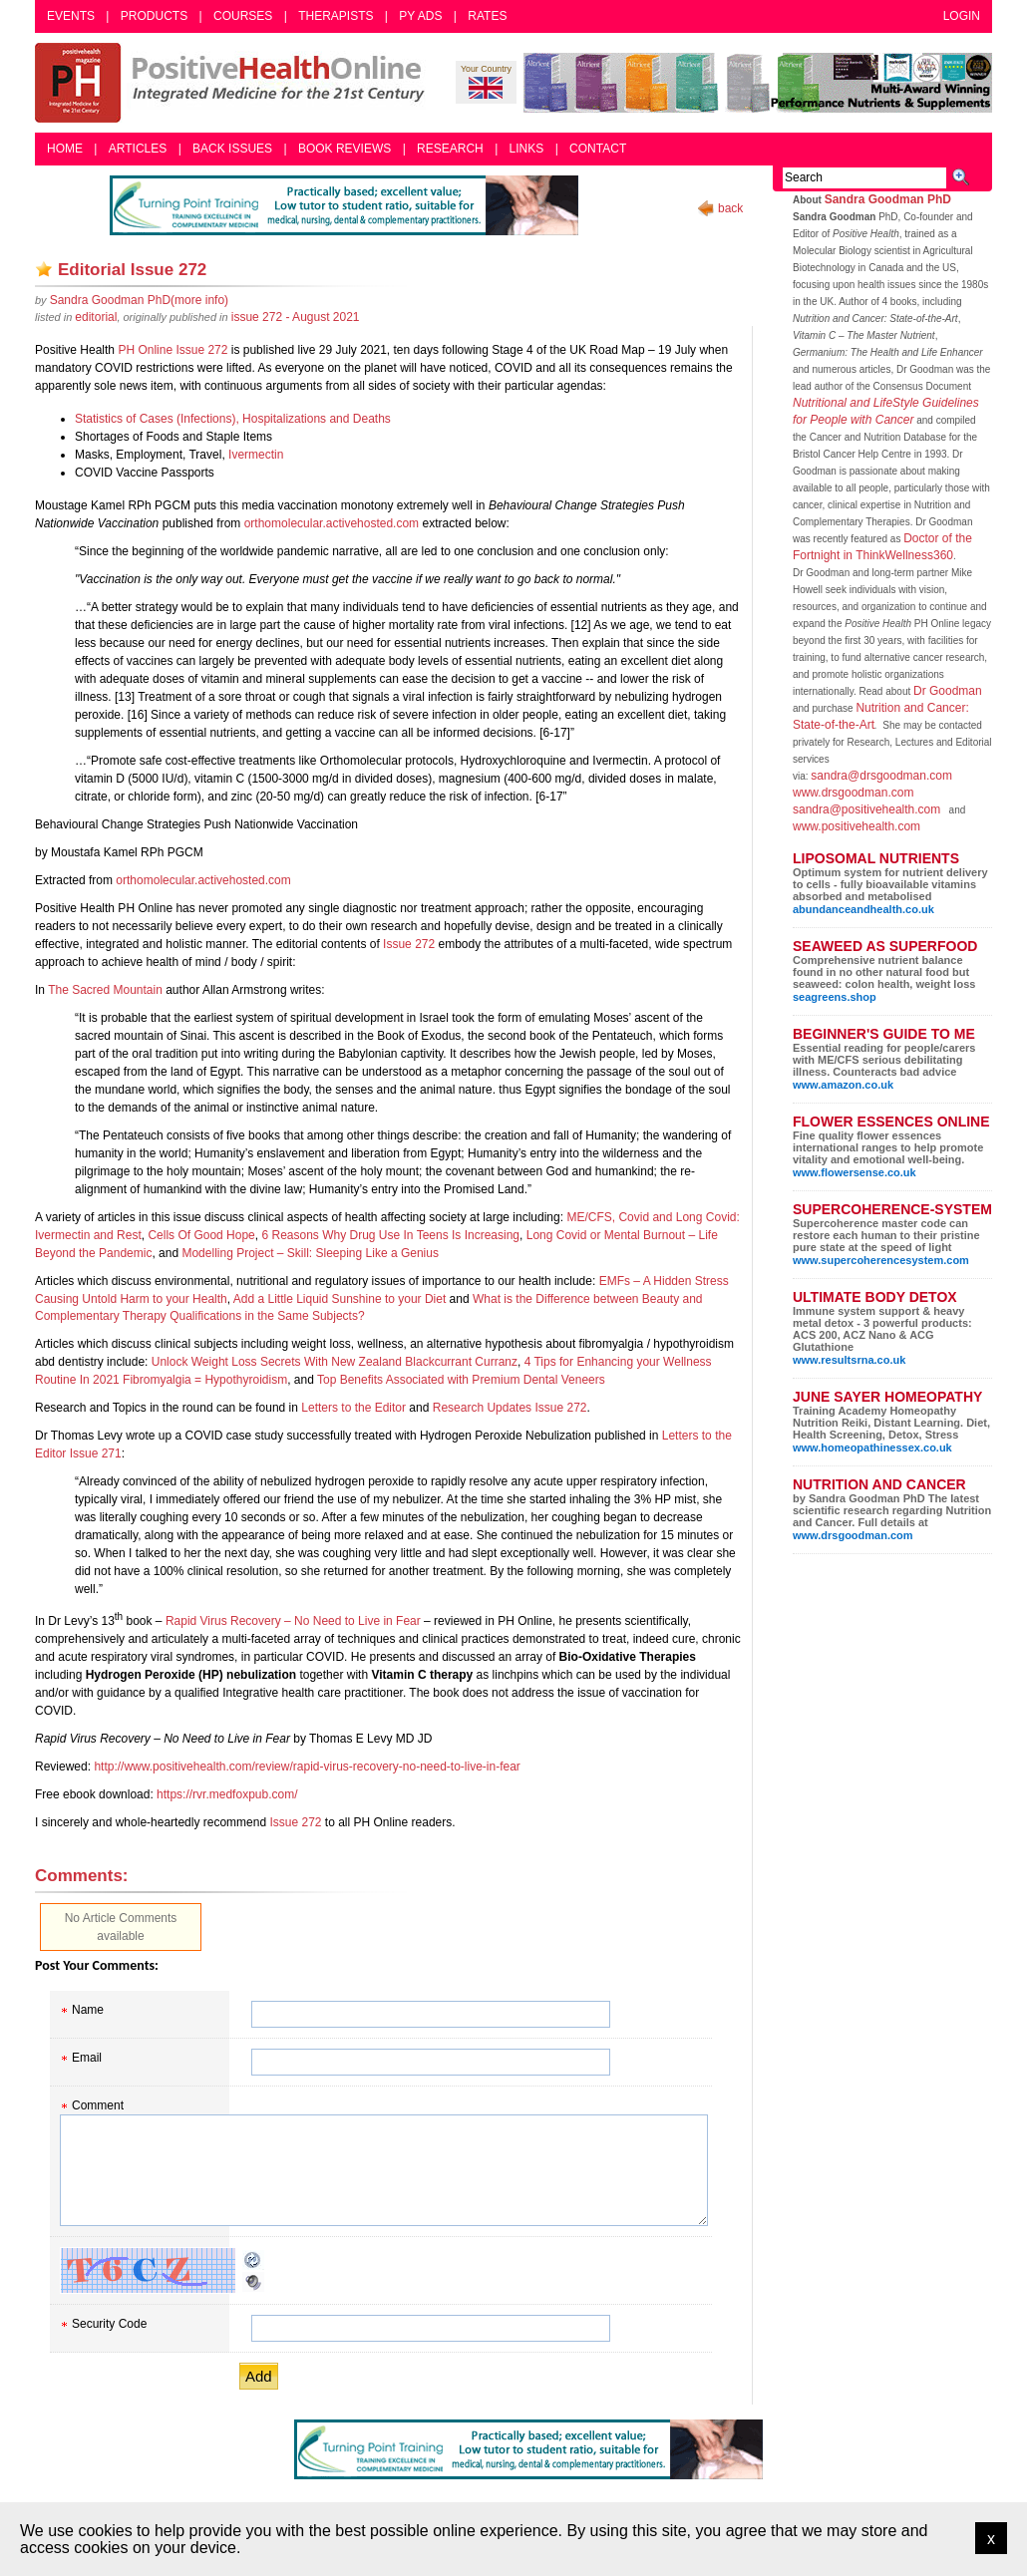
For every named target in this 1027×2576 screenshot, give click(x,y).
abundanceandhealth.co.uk (863, 909)
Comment (98, 2105)
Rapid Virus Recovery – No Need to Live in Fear (293, 1621)
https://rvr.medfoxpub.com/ (227, 1794)
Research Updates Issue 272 (510, 1408)
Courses (242, 16)
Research (450, 149)
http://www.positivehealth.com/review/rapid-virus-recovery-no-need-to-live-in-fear (307, 1766)
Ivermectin (255, 455)
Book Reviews (344, 149)
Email (87, 2058)
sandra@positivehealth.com (866, 809)
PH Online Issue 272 (172, 350)
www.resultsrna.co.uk (849, 1360)
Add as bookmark (44, 269)
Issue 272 (409, 944)
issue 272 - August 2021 (295, 317)
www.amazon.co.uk (843, 1085)
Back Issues (232, 149)
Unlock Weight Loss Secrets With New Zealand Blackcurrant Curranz (334, 1362)
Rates (487, 16)
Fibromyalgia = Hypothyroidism (205, 1380)
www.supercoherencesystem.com (881, 1260)
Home (65, 149)
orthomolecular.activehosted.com (331, 523)
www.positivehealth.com (856, 826)
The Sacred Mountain (105, 990)
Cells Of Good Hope (201, 1235)
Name (88, 2010)
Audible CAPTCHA (253, 2282)
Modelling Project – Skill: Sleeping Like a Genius (309, 1253)
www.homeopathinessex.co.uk (872, 1447)
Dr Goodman (947, 691)
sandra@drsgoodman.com (881, 776)
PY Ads (420, 16)
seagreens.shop (834, 997)
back (730, 208)
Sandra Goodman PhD (888, 199)
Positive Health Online (234, 83)
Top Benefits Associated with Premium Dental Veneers (461, 1380)
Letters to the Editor (353, 1408)
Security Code (109, 2324)
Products (154, 16)
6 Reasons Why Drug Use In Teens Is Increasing (390, 1235)
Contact (597, 149)
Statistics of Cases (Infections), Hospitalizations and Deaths (233, 419)
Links (527, 149)
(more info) (139, 300)
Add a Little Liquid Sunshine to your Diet (339, 1299)
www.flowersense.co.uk (854, 1172)
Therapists (335, 16)
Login (961, 16)
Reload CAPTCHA (253, 2260)
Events (71, 16)
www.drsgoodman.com (853, 793)
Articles (138, 149)
